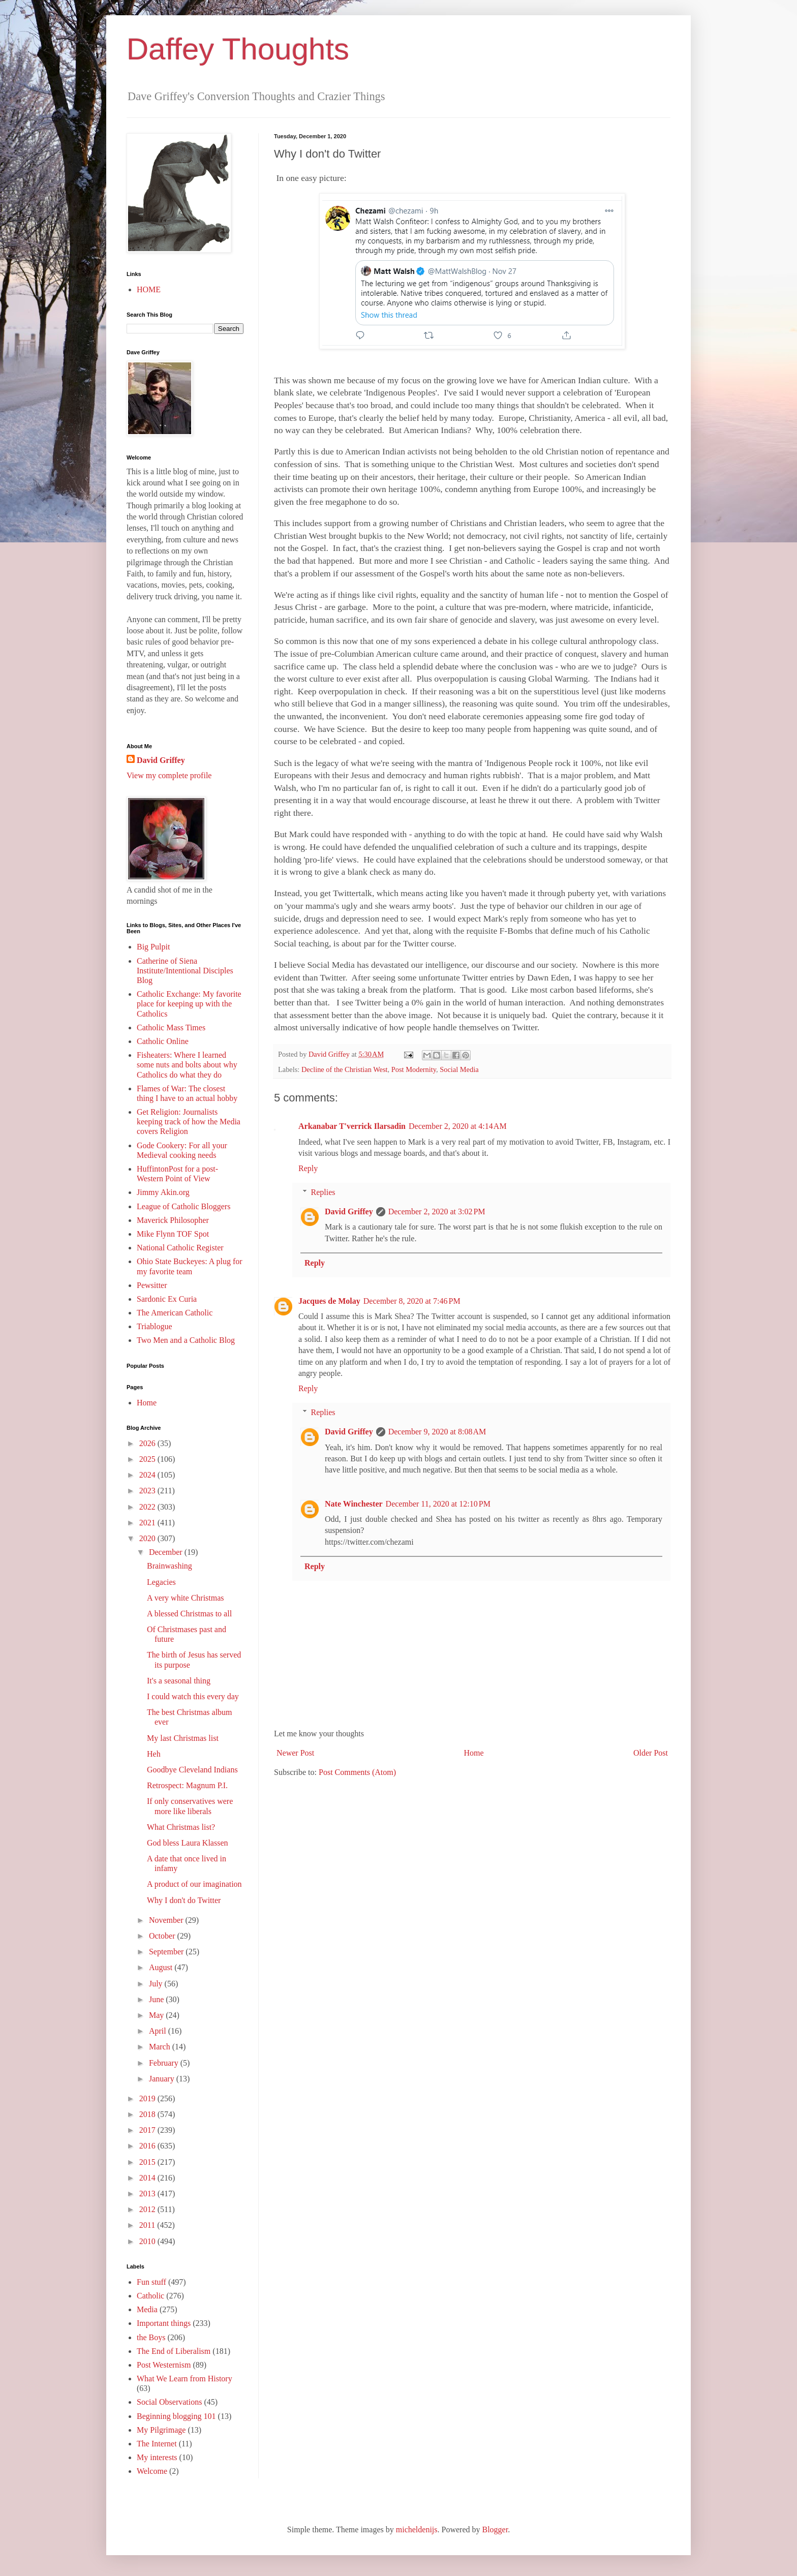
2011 (148, 2225)
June (157, 1999)
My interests (157, 2457)
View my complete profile (169, 775)
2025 (148, 1459)
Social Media (459, 1069)
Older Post (650, 1753)
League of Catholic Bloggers (183, 1206)
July (157, 1983)
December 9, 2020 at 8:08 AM (437, 1431)
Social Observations (169, 2402)
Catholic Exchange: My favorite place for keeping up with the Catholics (189, 1004)
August (161, 1967)
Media (147, 2309)
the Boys (151, 2337)
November (167, 1920)
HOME (149, 289)
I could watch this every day (193, 1696)
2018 (148, 2114)
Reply (308, 1168)
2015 (148, 2162)
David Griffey (349, 1211)
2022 (148, 1506)
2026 (148, 1443)
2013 (148, 2193)
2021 (148, 1522)
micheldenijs (417, 2529)
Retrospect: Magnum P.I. (187, 1785)
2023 (148, 1490)
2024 (148, 1474)
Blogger (495, 2529)
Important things (164, 2323)
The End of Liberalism (173, 2351)
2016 (148, 2145)
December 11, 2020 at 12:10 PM (438, 1503)
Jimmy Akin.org (163, 1192)
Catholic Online (163, 1041)
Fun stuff (151, 2282)
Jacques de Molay (329, 1301)
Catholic (150, 2295)
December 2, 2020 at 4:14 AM (458, 1126)
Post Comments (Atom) (357, 1772)
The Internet (157, 2443)
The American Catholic (174, 1312)
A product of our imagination (194, 1884)
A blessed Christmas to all (189, 1613)
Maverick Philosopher (173, 1220)
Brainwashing (169, 1565)
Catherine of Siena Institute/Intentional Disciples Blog (185, 971)
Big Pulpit (153, 946)
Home (474, 1753)
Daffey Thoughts (238, 49)
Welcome (152, 2471)
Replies (323, 1192)
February (164, 2063)
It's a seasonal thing (178, 1680)
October (163, 1935)
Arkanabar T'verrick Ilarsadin (352, 1126)
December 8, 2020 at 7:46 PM (412, 1301)
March (160, 2046)
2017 (148, 2130)
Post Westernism (164, 2364)
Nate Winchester (354, 1503)
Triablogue (154, 1326)
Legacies (161, 1582)
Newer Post (295, 1753)
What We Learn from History (184, 2378)
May (157, 2015)
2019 (148, 2098)
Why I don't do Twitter (184, 1900)
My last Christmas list (183, 1738)
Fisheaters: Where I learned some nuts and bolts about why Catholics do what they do (187, 1065)
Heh (154, 1754)
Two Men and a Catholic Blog (186, 1340)
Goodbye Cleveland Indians (192, 1769)
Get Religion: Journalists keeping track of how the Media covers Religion (188, 1122)
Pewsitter (152, 1285)
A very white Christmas (185, 1597)
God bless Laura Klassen (187, 1842)
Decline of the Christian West (344, 1069)
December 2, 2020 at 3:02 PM (436, 1211)
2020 (148, 1538)
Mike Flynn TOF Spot (173, 1234)
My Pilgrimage (161, 2430)
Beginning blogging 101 (176, 2416)
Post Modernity (413, 1069)
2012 (148, 2209)
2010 (148, 2241)
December (167, 1552)
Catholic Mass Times (171, 1027)
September (167, 1951)
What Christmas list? (181, 1827)
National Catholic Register (180, 1247)
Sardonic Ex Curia (167, 1299)
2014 (148, 2177)
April (158, 2031)
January (162, 2078)
